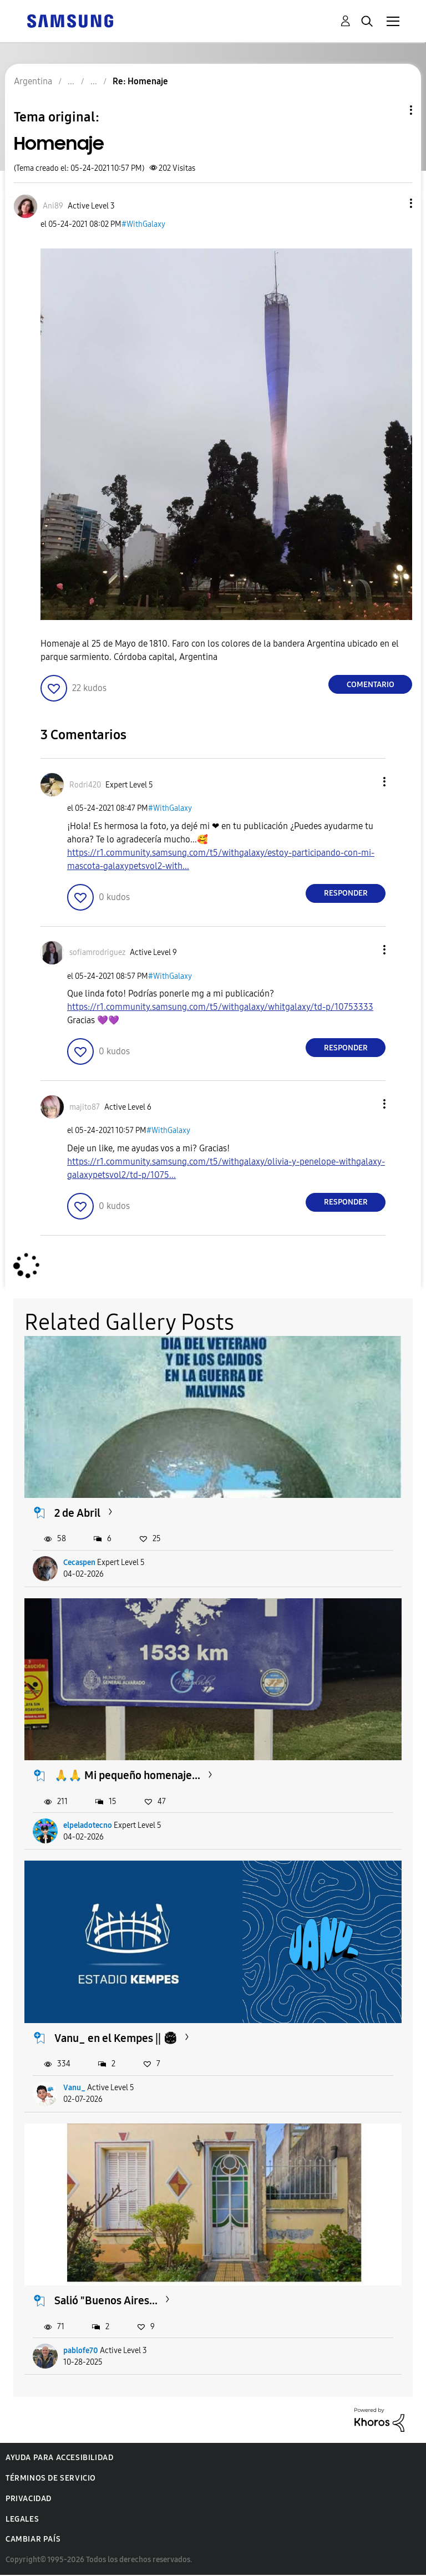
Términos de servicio (51, 2478)
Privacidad (29, 2498)
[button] (393, 203)
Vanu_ (74, 2087)
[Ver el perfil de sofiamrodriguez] (97, 952)
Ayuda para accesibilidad (59, 2457)
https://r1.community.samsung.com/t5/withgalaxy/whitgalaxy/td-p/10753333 (220, 1007)
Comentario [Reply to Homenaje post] (370, 684)
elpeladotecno (87, 1825)
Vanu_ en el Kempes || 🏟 (115, 2038)
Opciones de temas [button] (392, 110)
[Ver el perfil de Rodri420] (85, 785)
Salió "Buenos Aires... (106, 2300)
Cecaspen (79, 1562)
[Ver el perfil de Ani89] (53, 206)
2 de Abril (77, 1513)
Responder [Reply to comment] (346, 893)
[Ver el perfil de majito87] (84, 1107)
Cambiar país (33, 2539)
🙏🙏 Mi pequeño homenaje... (127, 1775)
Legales (22, 2519)
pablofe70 (80, 2350)
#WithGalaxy (143, 224)
